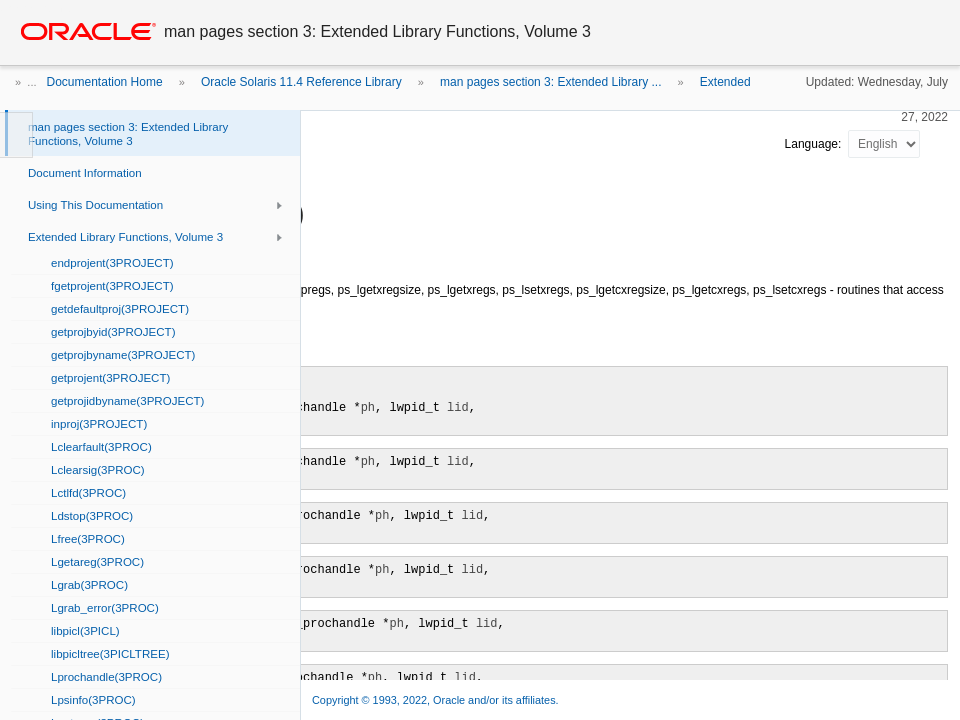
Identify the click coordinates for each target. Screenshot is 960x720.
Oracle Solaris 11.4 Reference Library (301, 82)
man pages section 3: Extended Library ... (550, 82)
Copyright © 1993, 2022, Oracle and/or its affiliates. (437, 700)
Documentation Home (105, 82)
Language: (815, 144)
